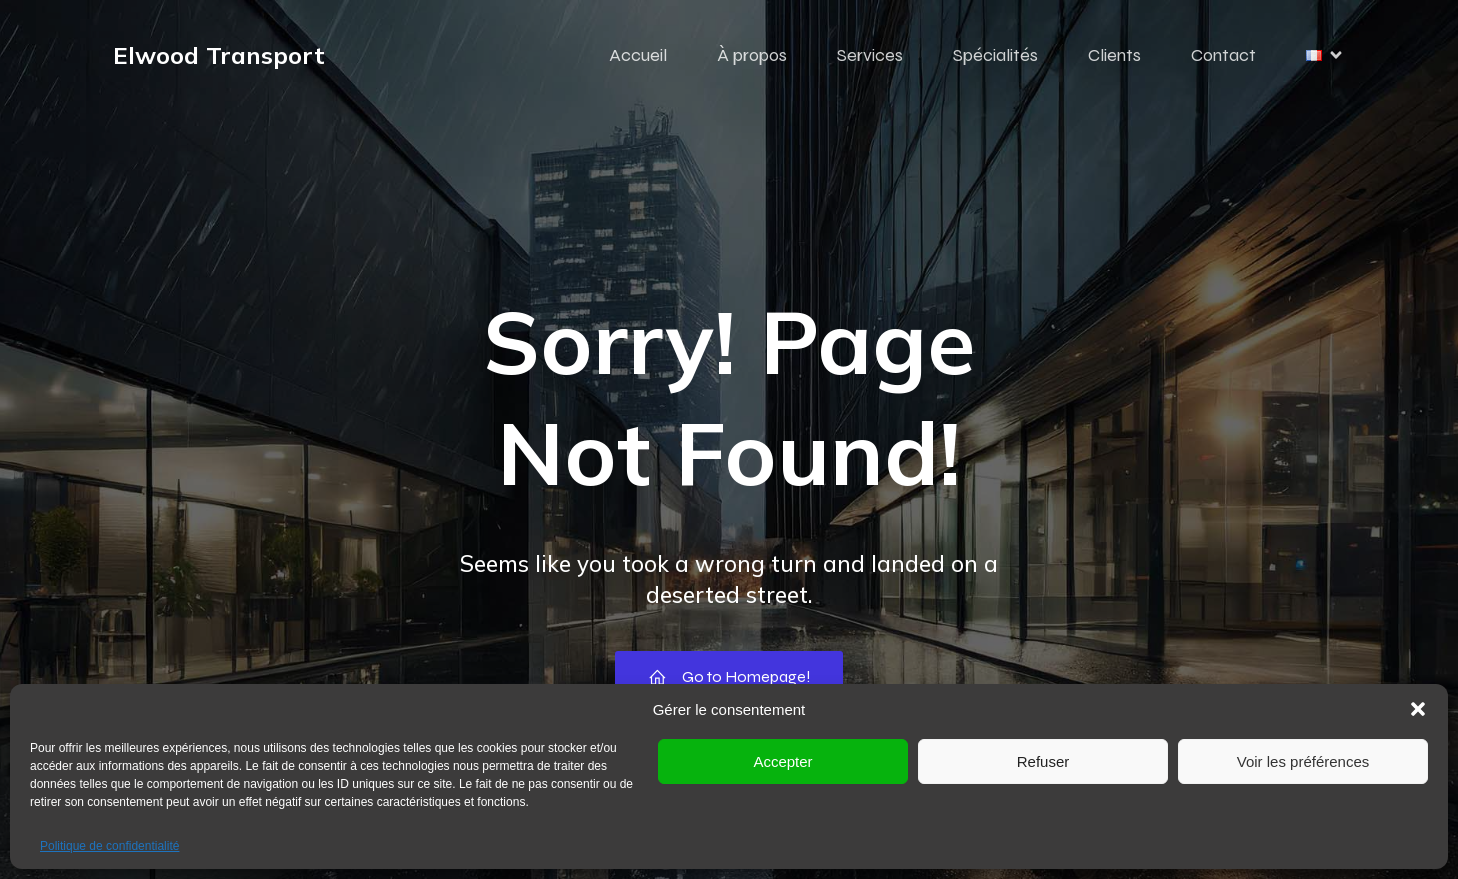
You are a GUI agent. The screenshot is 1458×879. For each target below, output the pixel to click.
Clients (1114, 55)
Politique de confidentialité (109, 846)
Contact (1223, 55)
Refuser (1043, 761)
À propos (752, 55)
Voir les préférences (1303, 761)
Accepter (782, 761)
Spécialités (995, 55)
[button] (1418, 709)
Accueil (638, 55)
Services (870, 55)
